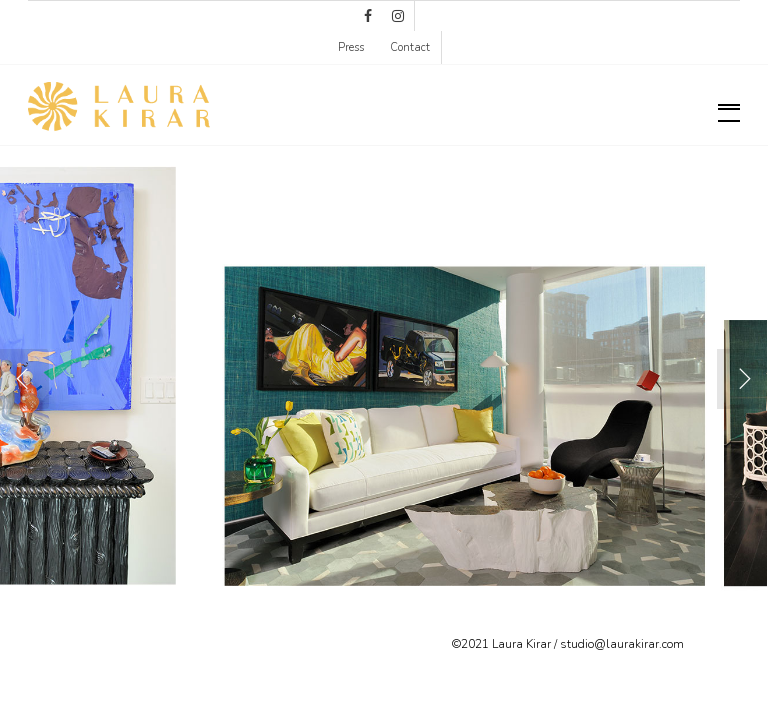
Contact (410, 47)
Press (351, 47)
